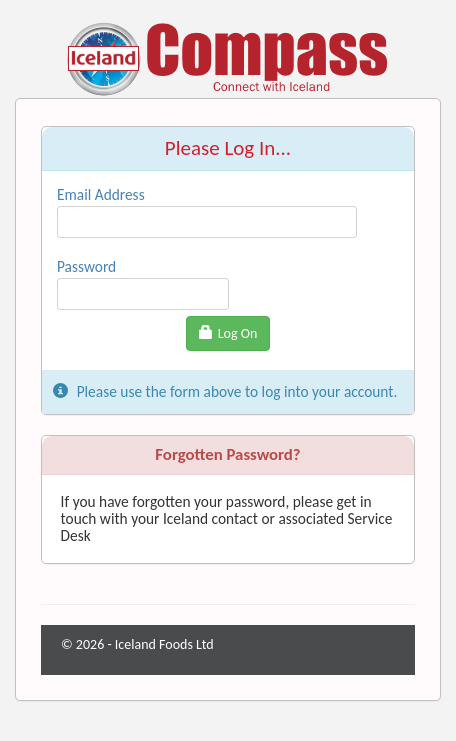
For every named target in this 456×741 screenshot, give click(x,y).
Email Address (101, 194)
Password (86, 266)
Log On (228, 333)
